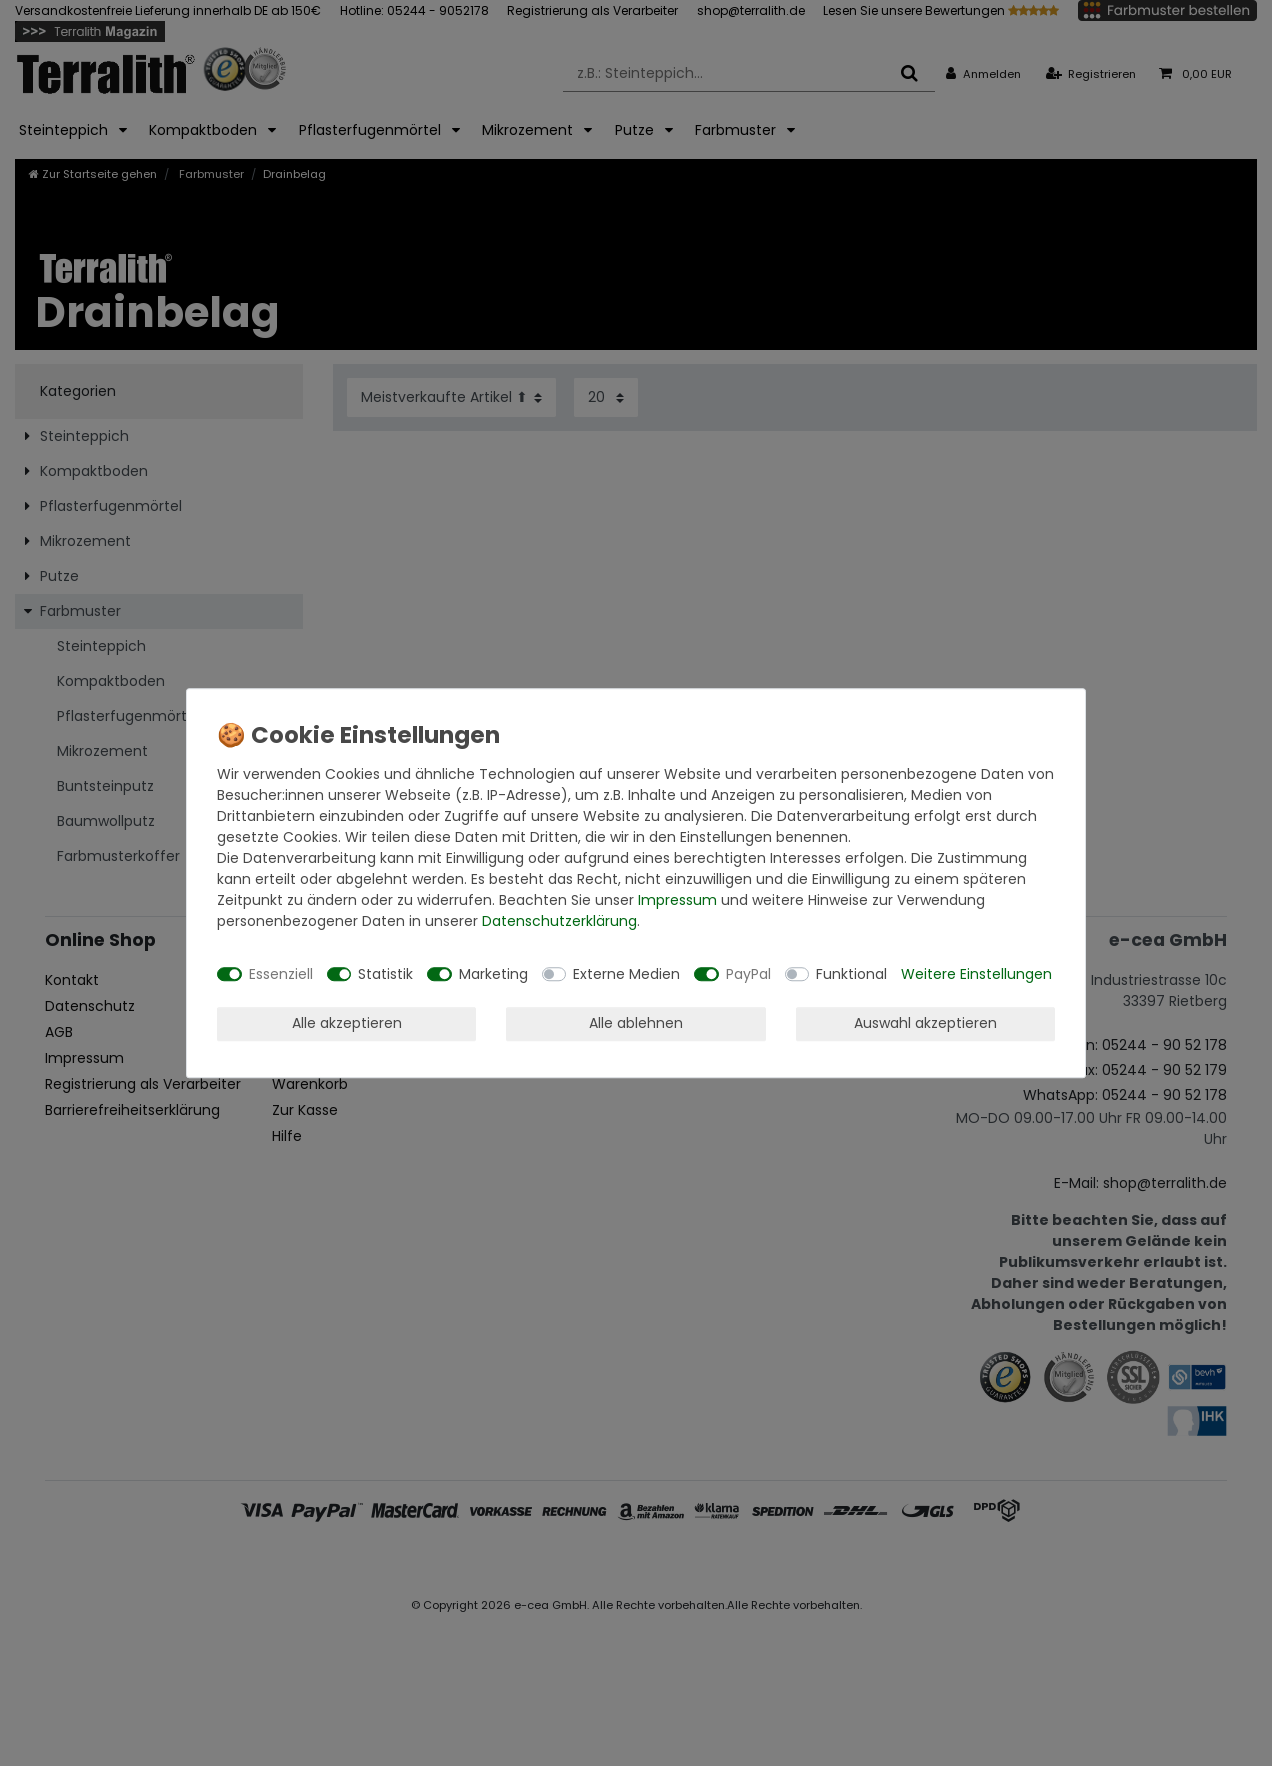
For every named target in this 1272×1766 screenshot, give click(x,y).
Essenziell (281, 974)
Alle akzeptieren (347, 1023)
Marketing (493, 974)
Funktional (851, 974)
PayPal (748, 974)
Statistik (385, 974)
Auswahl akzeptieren (925, 1023)
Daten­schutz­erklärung (559, 921)
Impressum (677, 900)
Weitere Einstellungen (976, 974)
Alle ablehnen (636, 1023)
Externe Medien (626, 974)
